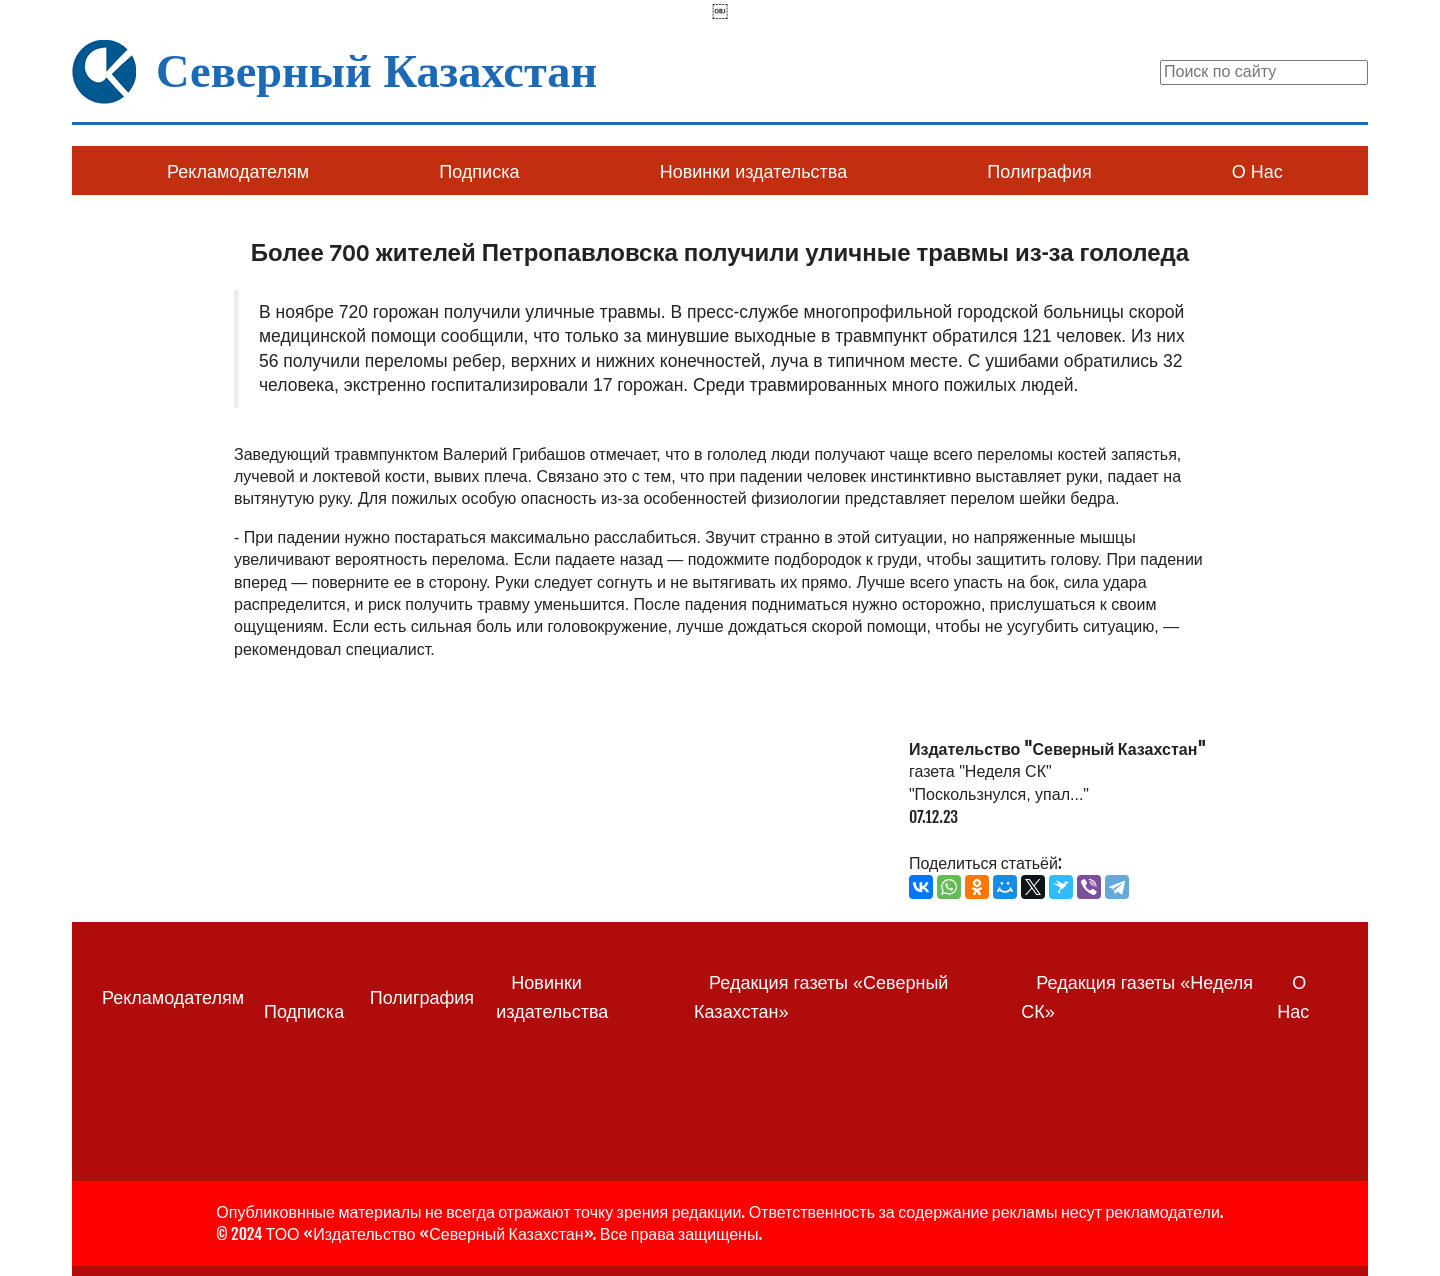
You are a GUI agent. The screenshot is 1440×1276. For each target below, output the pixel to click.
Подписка (479, 172)
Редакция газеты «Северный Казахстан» (821, 997)
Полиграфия (1039, 172)
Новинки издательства (753, 172)
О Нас (1257, 172)
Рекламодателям (238, 172)
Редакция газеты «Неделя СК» (1137, 997)
